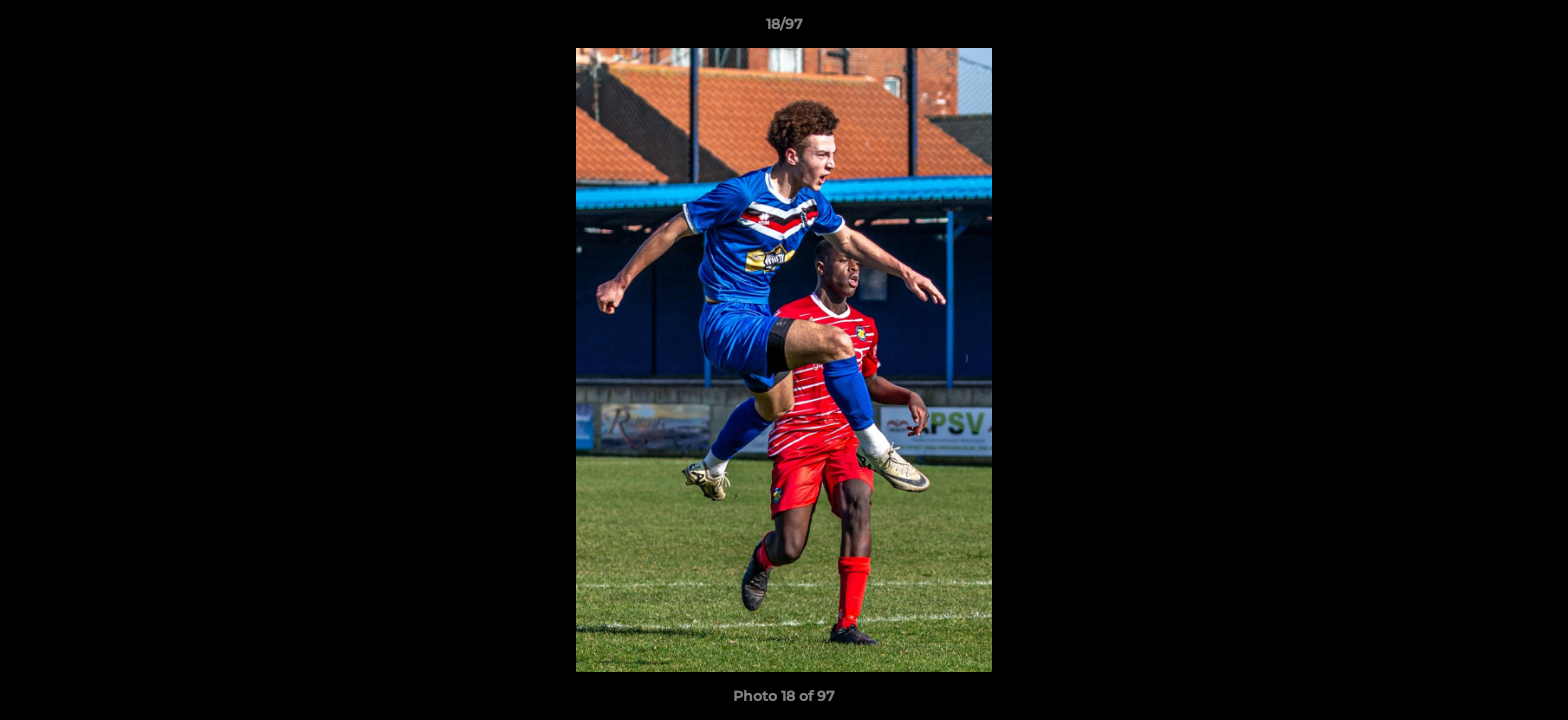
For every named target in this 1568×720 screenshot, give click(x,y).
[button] (1532, 29)
